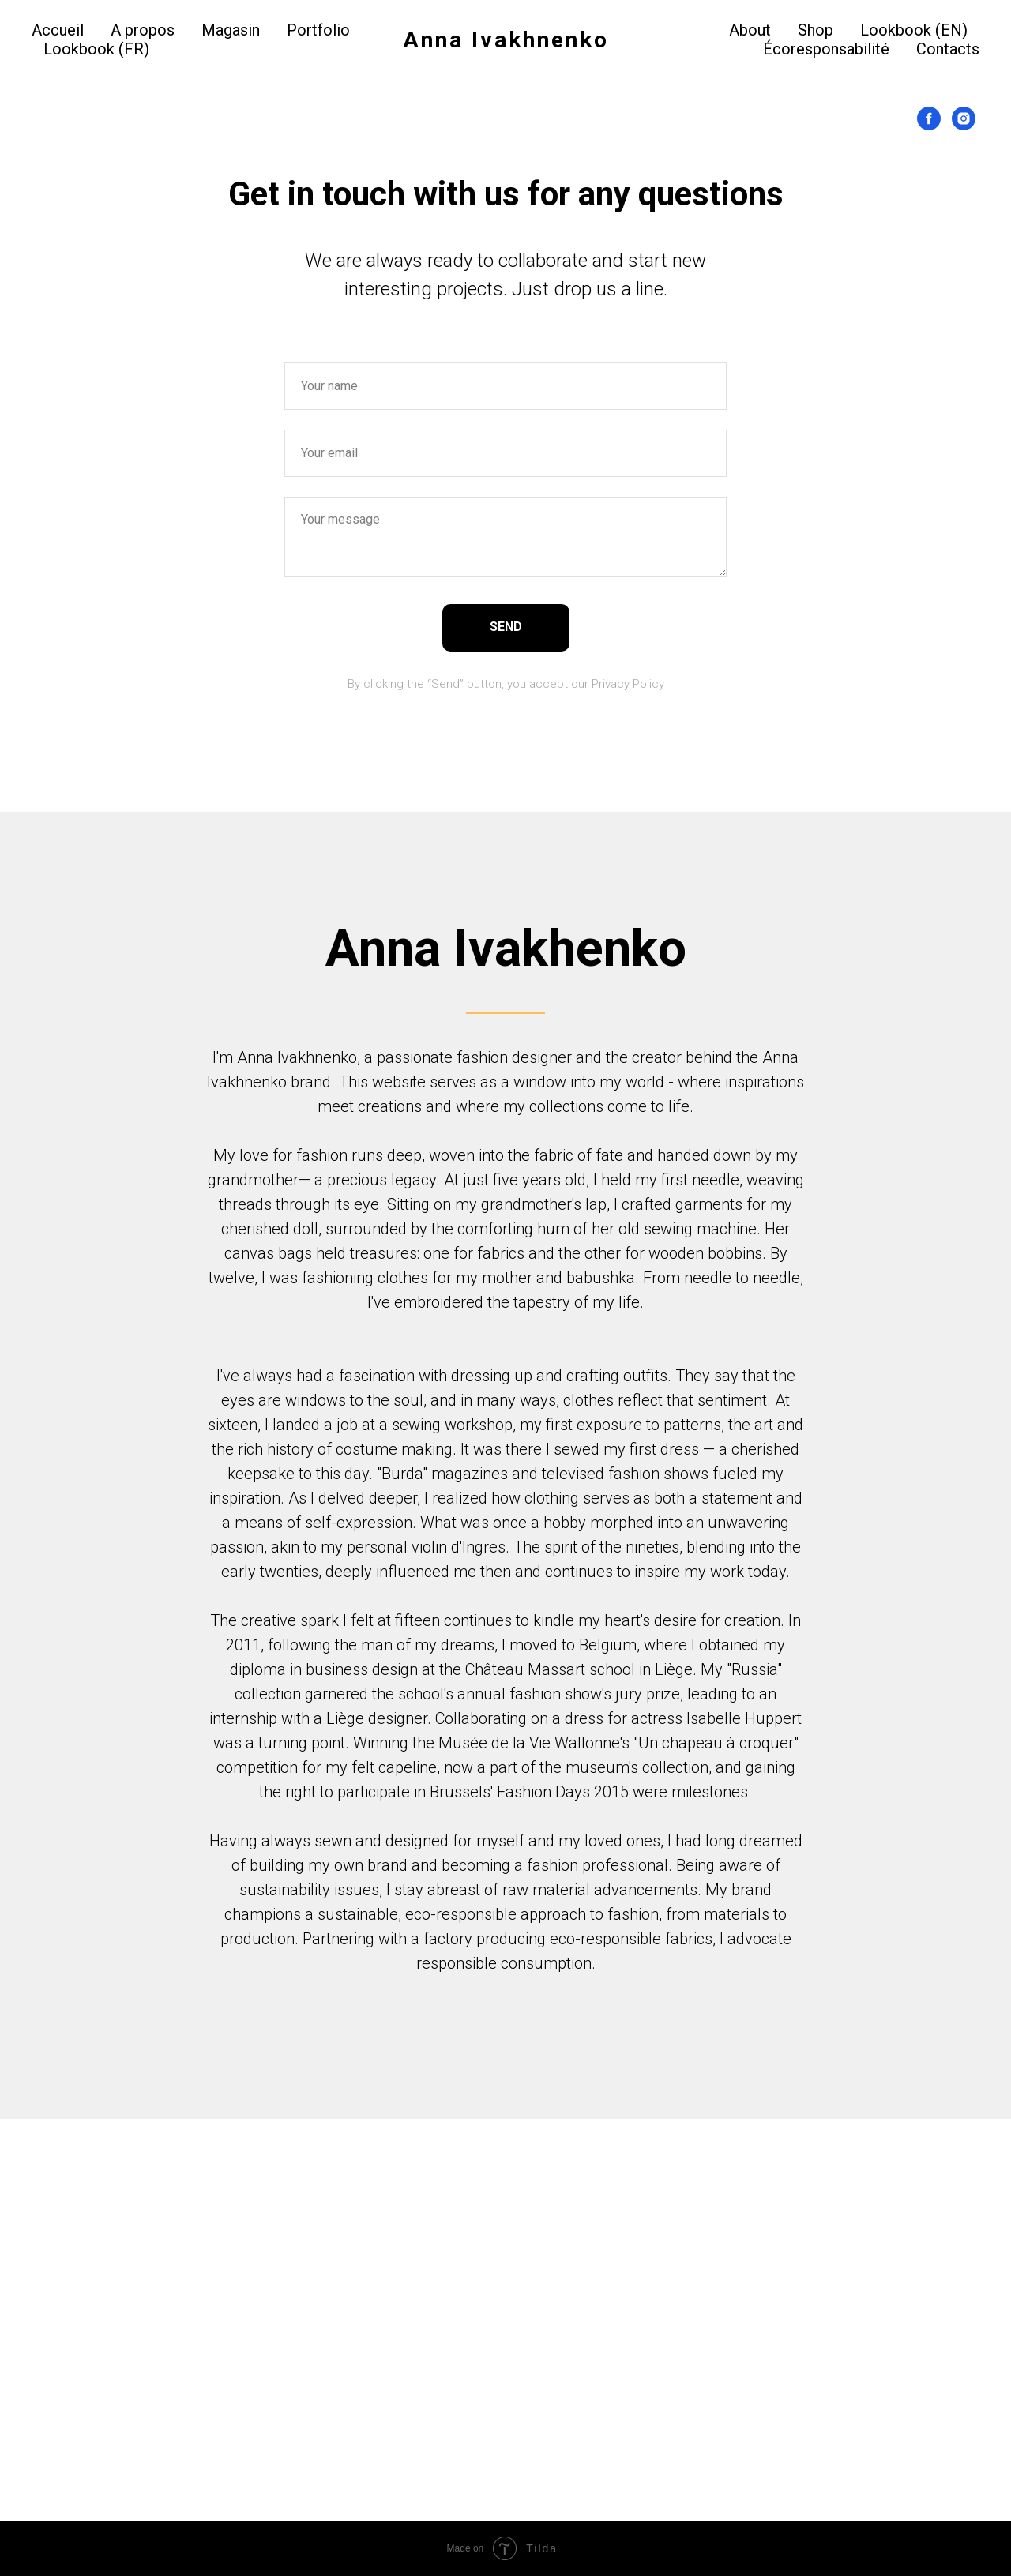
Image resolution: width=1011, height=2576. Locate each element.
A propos (143, 30)
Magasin (230, 30)
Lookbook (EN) (914, 30)
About (750, 30)
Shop (815, 30)
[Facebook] (929, 118)
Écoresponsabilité (826, 48)
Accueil (58, 30)
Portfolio (318, 30)
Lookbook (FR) (96, 48)
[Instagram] (963, 118)
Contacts (947, 48)
